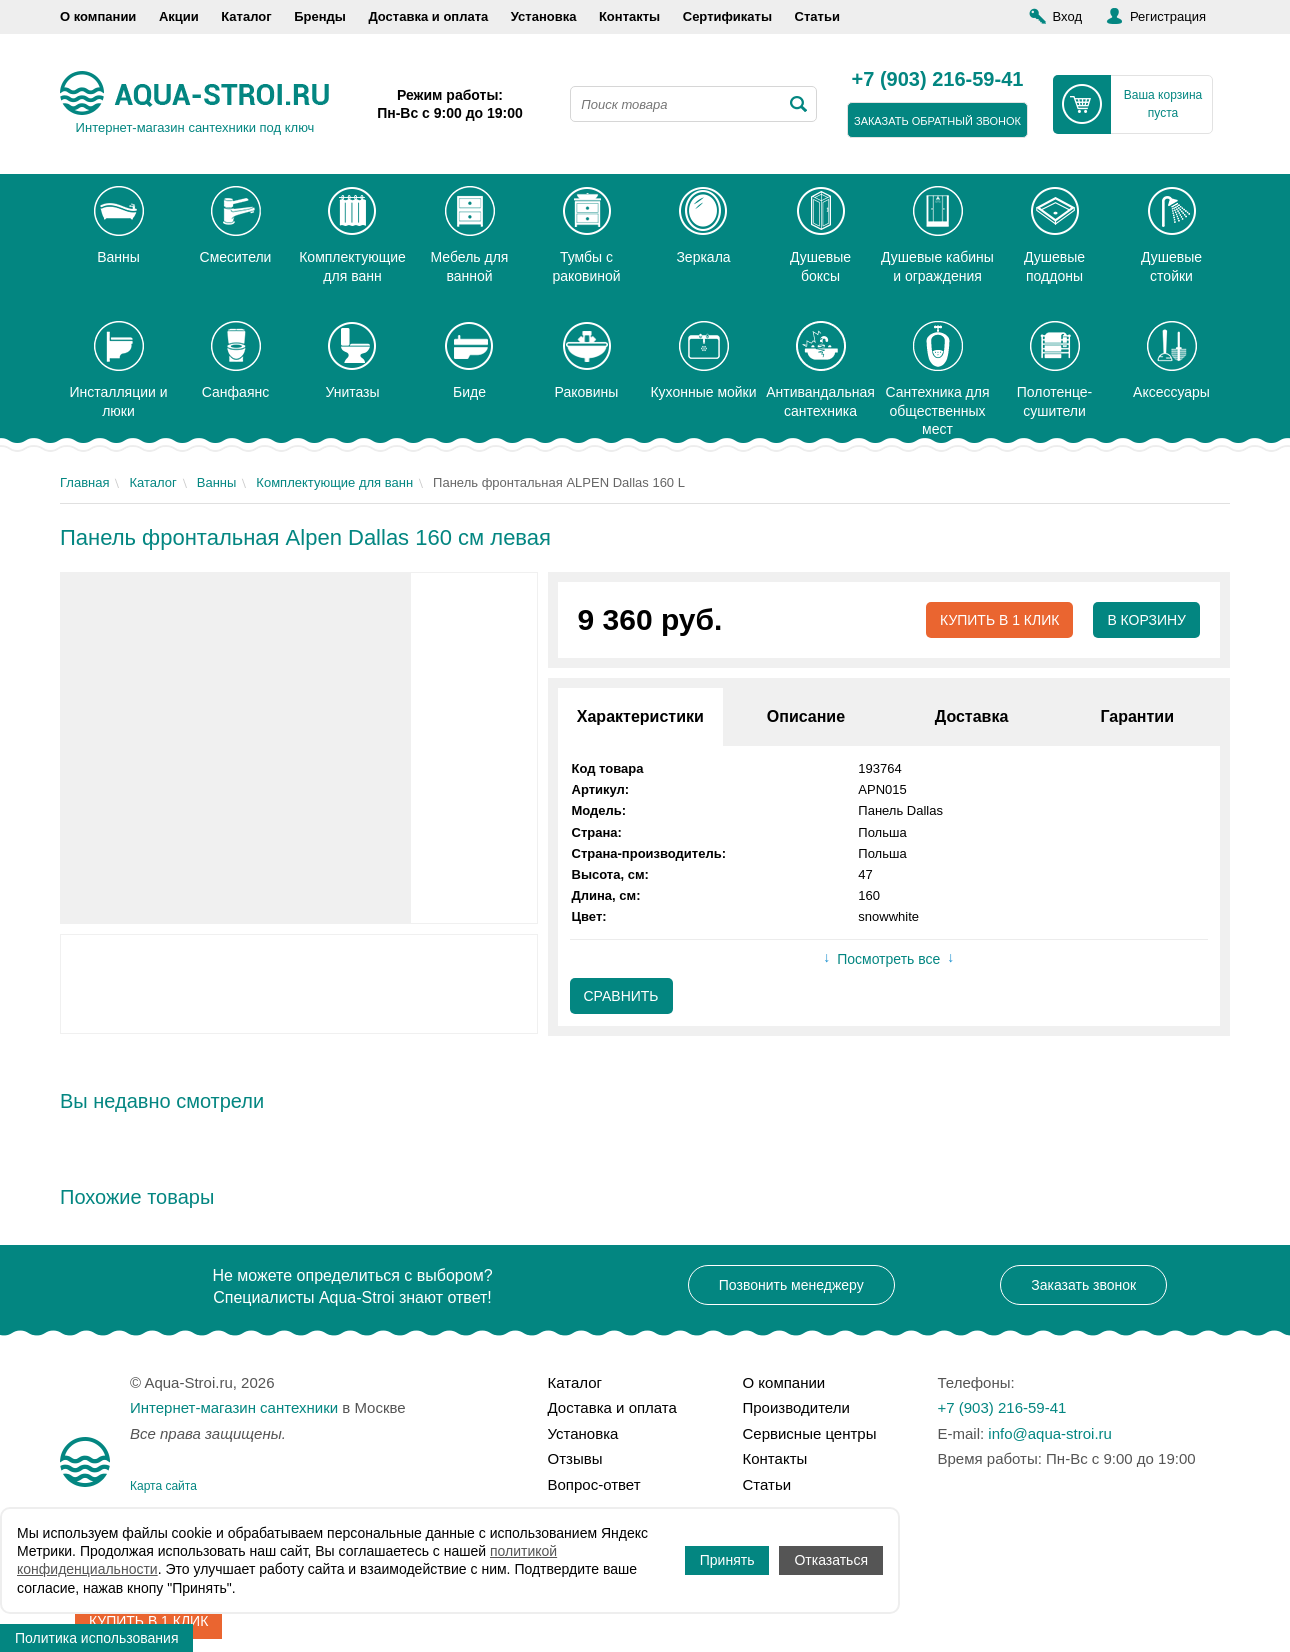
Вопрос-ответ (594, 1484)
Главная (84, 482)
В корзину (1146, 620)
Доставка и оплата (428, 16)
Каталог (246, 16)
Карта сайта (163, 1486)
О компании (98, 16)
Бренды (320, 16)
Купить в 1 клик (999, 620)
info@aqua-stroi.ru (1050, 1433)
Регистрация (1168, 16)
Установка (544, 16)
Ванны (217, 482)
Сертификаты (727, 16)
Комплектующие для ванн (334, 482)
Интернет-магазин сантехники (234, 1407)
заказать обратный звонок (937, 121)
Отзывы (575, 1458)
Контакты (629, 16)
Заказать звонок (1083, 1285)
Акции (179, 16)
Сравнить (621, 996)
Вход (1067, 16)
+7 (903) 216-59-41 (938, 80)
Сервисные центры (810, 1433)
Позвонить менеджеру (791, 1285)
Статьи (817, 16)
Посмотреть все (888, 959)
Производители (796, 1407)
